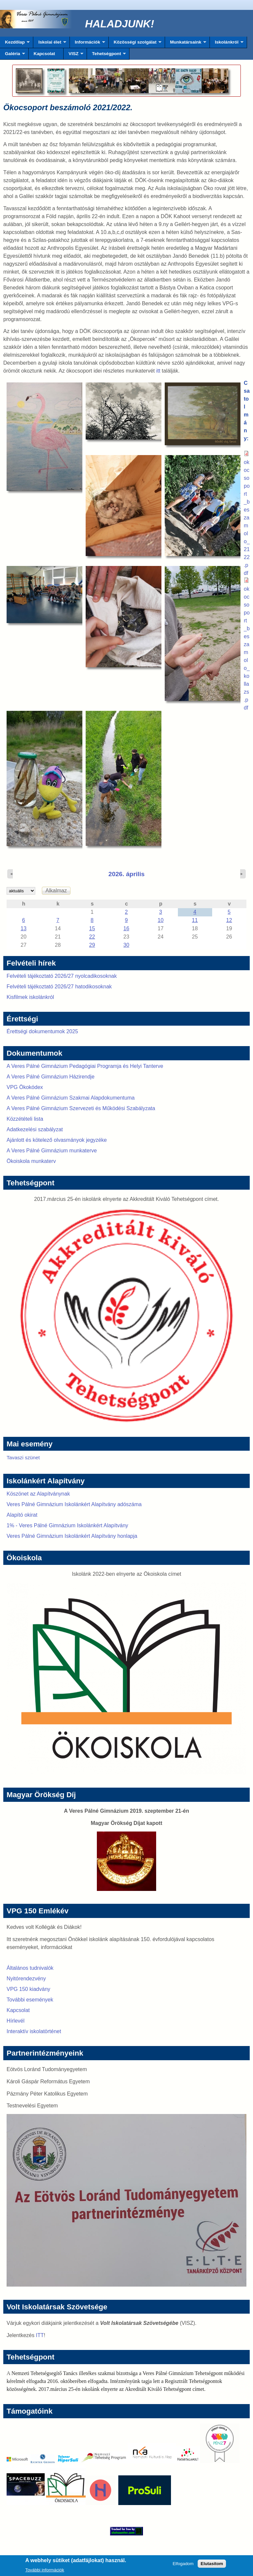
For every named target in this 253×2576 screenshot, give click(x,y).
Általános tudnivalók (30, 1968)
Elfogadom (183, 2565)
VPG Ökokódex (25, 1087)
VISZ (73, 55)
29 (92, 945)
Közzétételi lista (25, 1119)
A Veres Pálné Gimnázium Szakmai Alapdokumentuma (71, 1098)
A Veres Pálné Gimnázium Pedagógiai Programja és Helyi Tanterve (85, 1066)
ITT (40, 2335)
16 (126, 928)
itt (158, 371)
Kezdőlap (15, 44)
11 (195, 920)
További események (30, 1999)
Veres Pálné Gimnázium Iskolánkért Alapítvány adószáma (74, 1504)
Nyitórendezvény (26, 1978)
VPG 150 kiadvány (28, 1989)
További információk (44, 2571)
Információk (87, 44)
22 (92, 937)
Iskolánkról (226, 44)
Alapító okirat (22, 1515)
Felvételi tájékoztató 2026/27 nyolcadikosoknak (62, 976)
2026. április (126, 874)
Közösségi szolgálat (135, 44)
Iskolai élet (49, 44)
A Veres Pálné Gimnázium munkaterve (52, 1150)
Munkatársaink (185, 44)
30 (126, 945)
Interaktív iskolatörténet (34, 2031)
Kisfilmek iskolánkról (30, 997)
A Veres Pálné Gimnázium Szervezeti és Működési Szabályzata (81, 1108)
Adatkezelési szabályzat (35, 1129)
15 (92, 928)
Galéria (12, 55)
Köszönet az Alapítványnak (38, 1494)
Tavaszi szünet (23, 1457)
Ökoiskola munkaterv (31, 1161)
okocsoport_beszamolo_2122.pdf (247, 517)
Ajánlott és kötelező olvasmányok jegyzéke (57, 1140)
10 (161, 920)
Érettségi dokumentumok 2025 (42, 1031)
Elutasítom (212, 2565)
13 (24, 928)
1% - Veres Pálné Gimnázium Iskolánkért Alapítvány (67, 1525)
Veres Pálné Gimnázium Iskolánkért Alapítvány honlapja (72, 1536)
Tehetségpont (106, 55)
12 (229, 920)
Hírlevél (15, 2021)
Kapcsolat (44, 53)
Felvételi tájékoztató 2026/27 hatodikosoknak (59, 986)
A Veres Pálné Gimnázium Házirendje (51, 1076)
